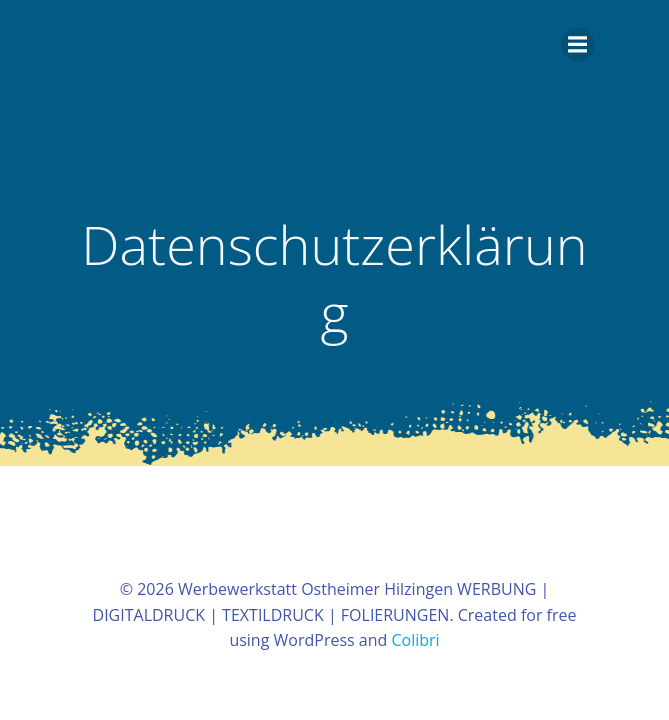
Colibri (415, 640)
